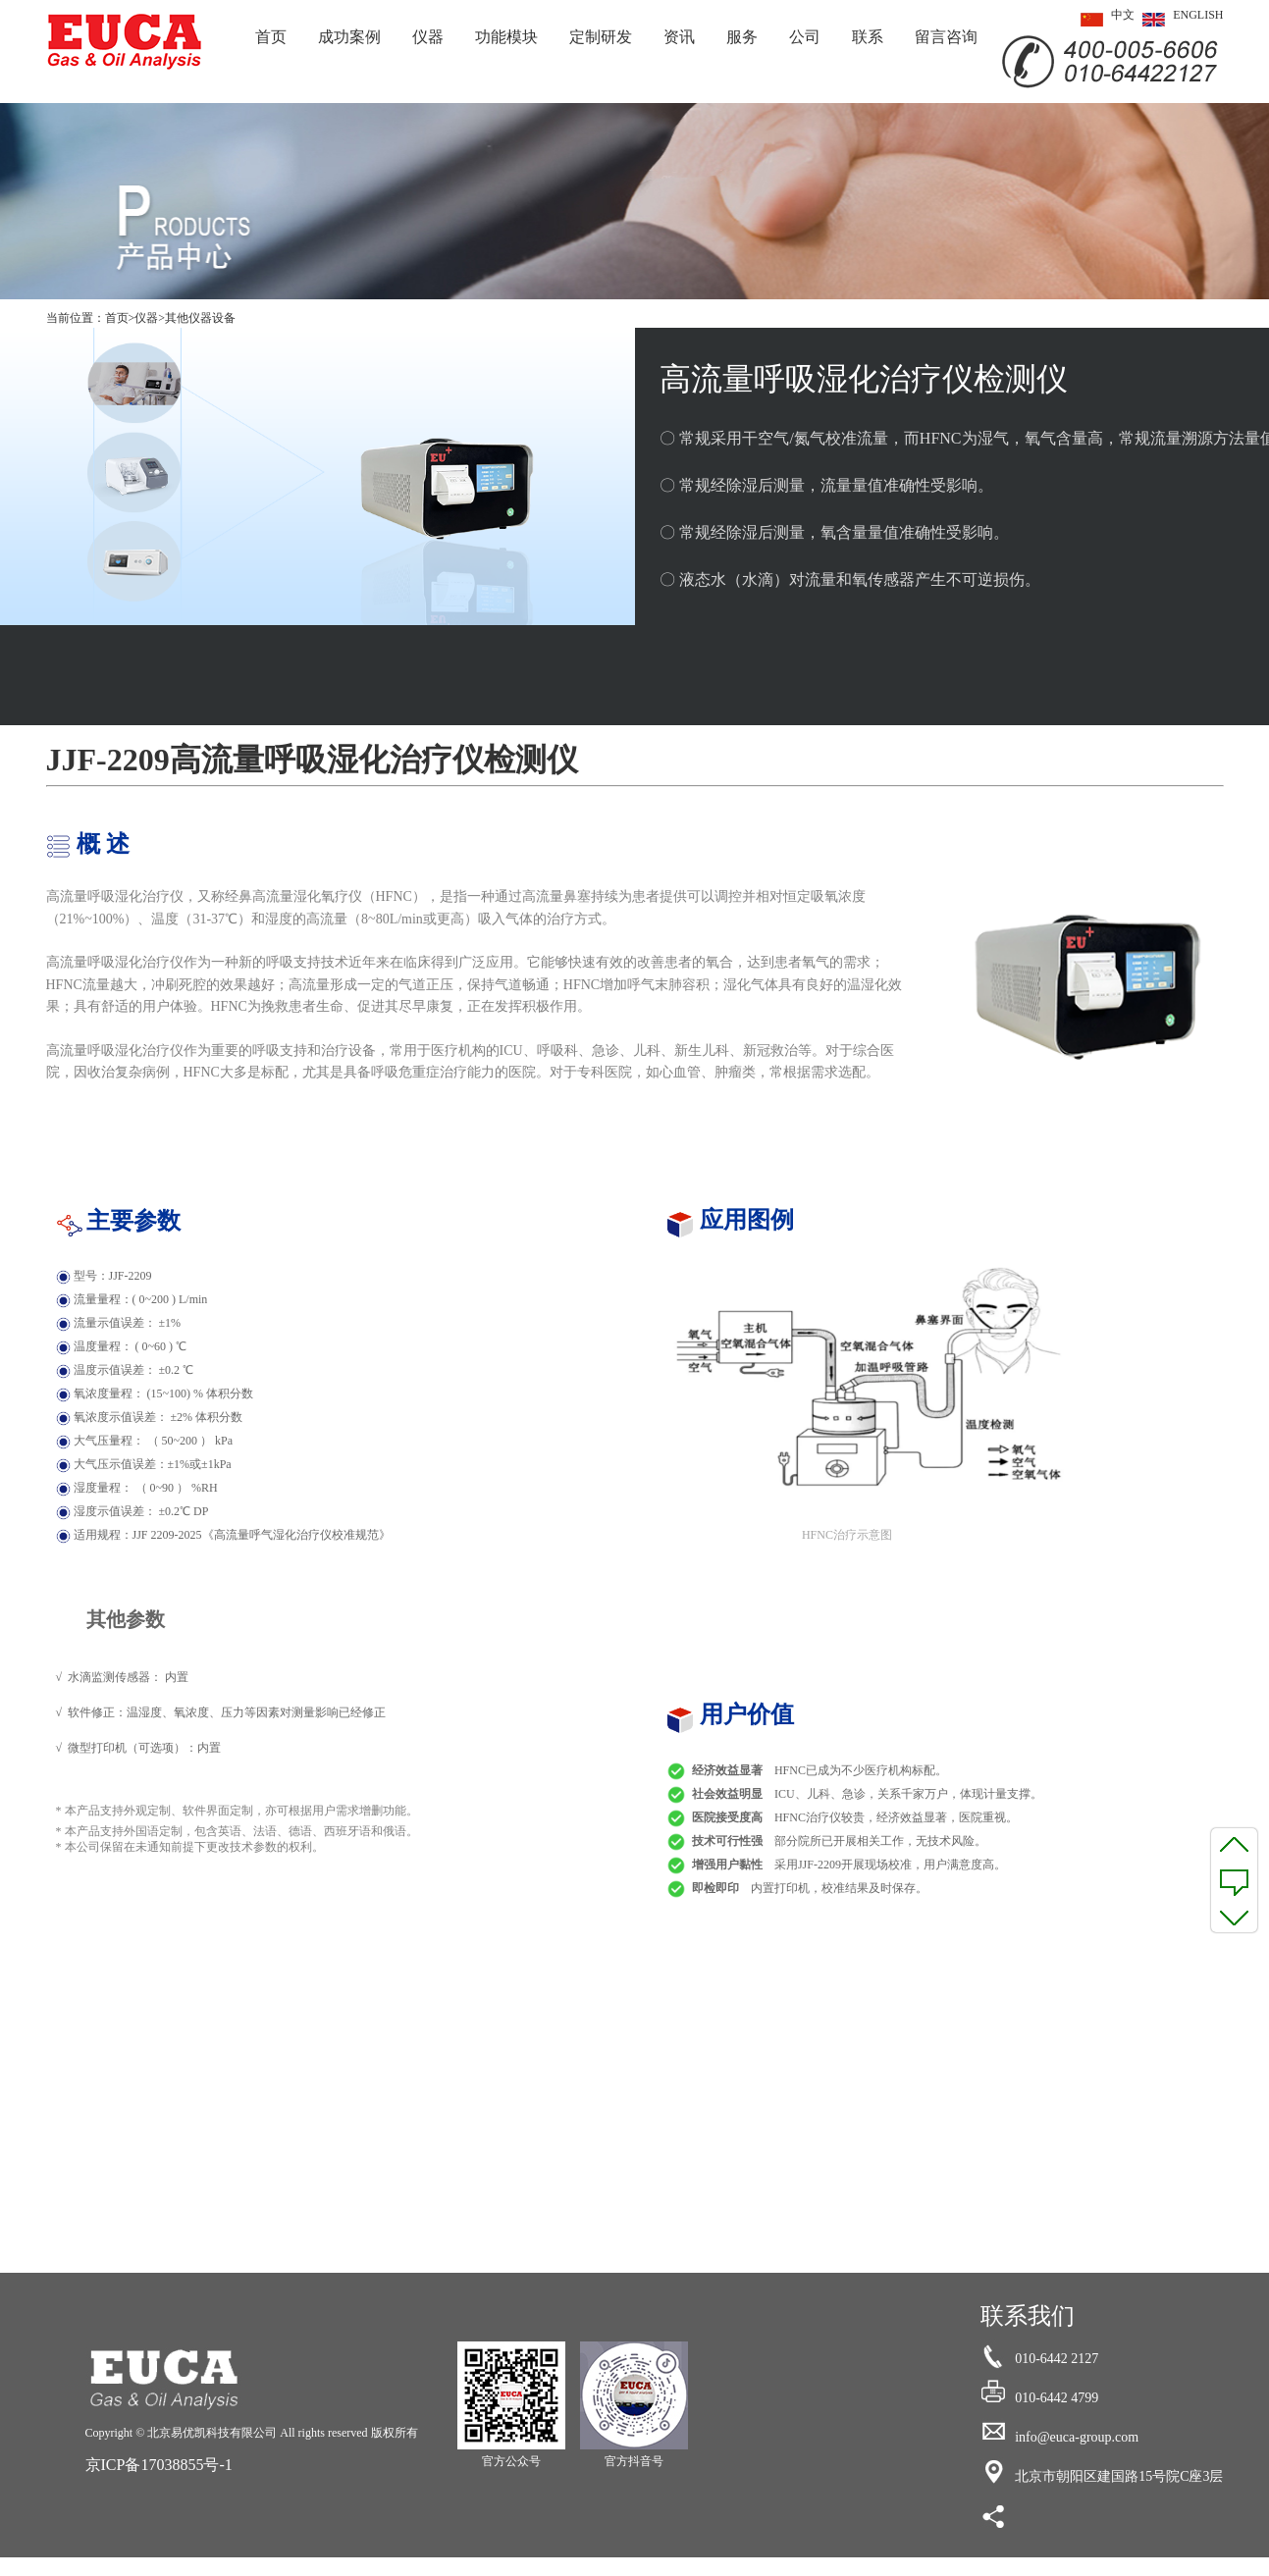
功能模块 (506, 36)
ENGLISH (1179, 19)
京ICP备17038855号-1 (159, 2464)
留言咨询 (946, 36)
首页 (271, 36)
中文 (1104, 19)
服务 (742, 36)
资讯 (679, 36)
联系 (867, 36)
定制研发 (600, 36)
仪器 (428, 36)
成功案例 (349, 36)
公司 (804, 36)
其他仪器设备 (200, 318)
